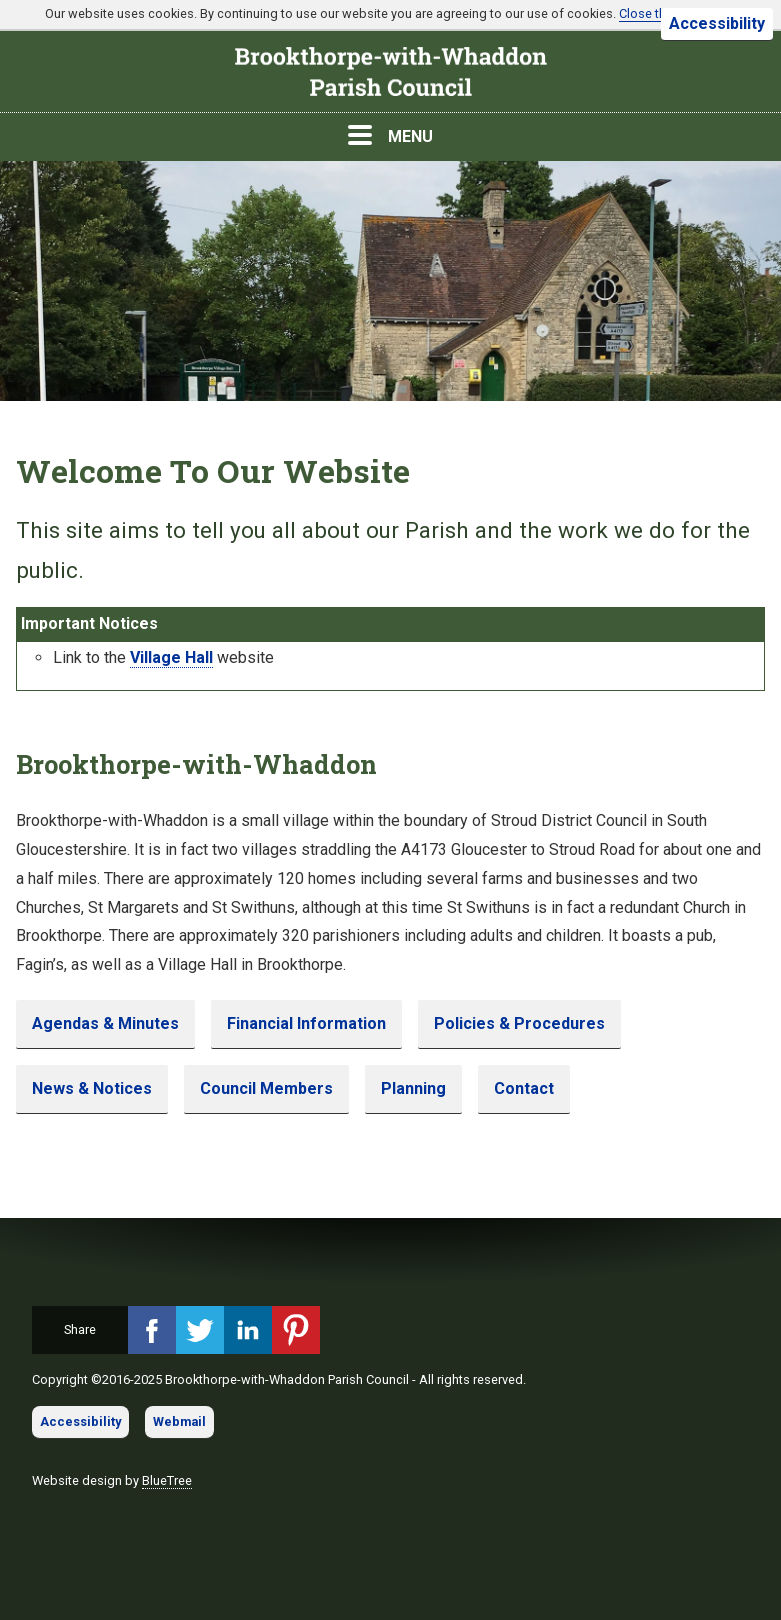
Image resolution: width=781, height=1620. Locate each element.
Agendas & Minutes (105, 1023)
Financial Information (306, 1023)
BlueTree (167, 1480)
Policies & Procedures (519, 1023)
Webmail (179, 1421)
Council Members (266, 1088)
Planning (413, 1088)
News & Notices (92, 1088)
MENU (390, 135)
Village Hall (171, 657)
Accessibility (717, 23)
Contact (524, 1088)
